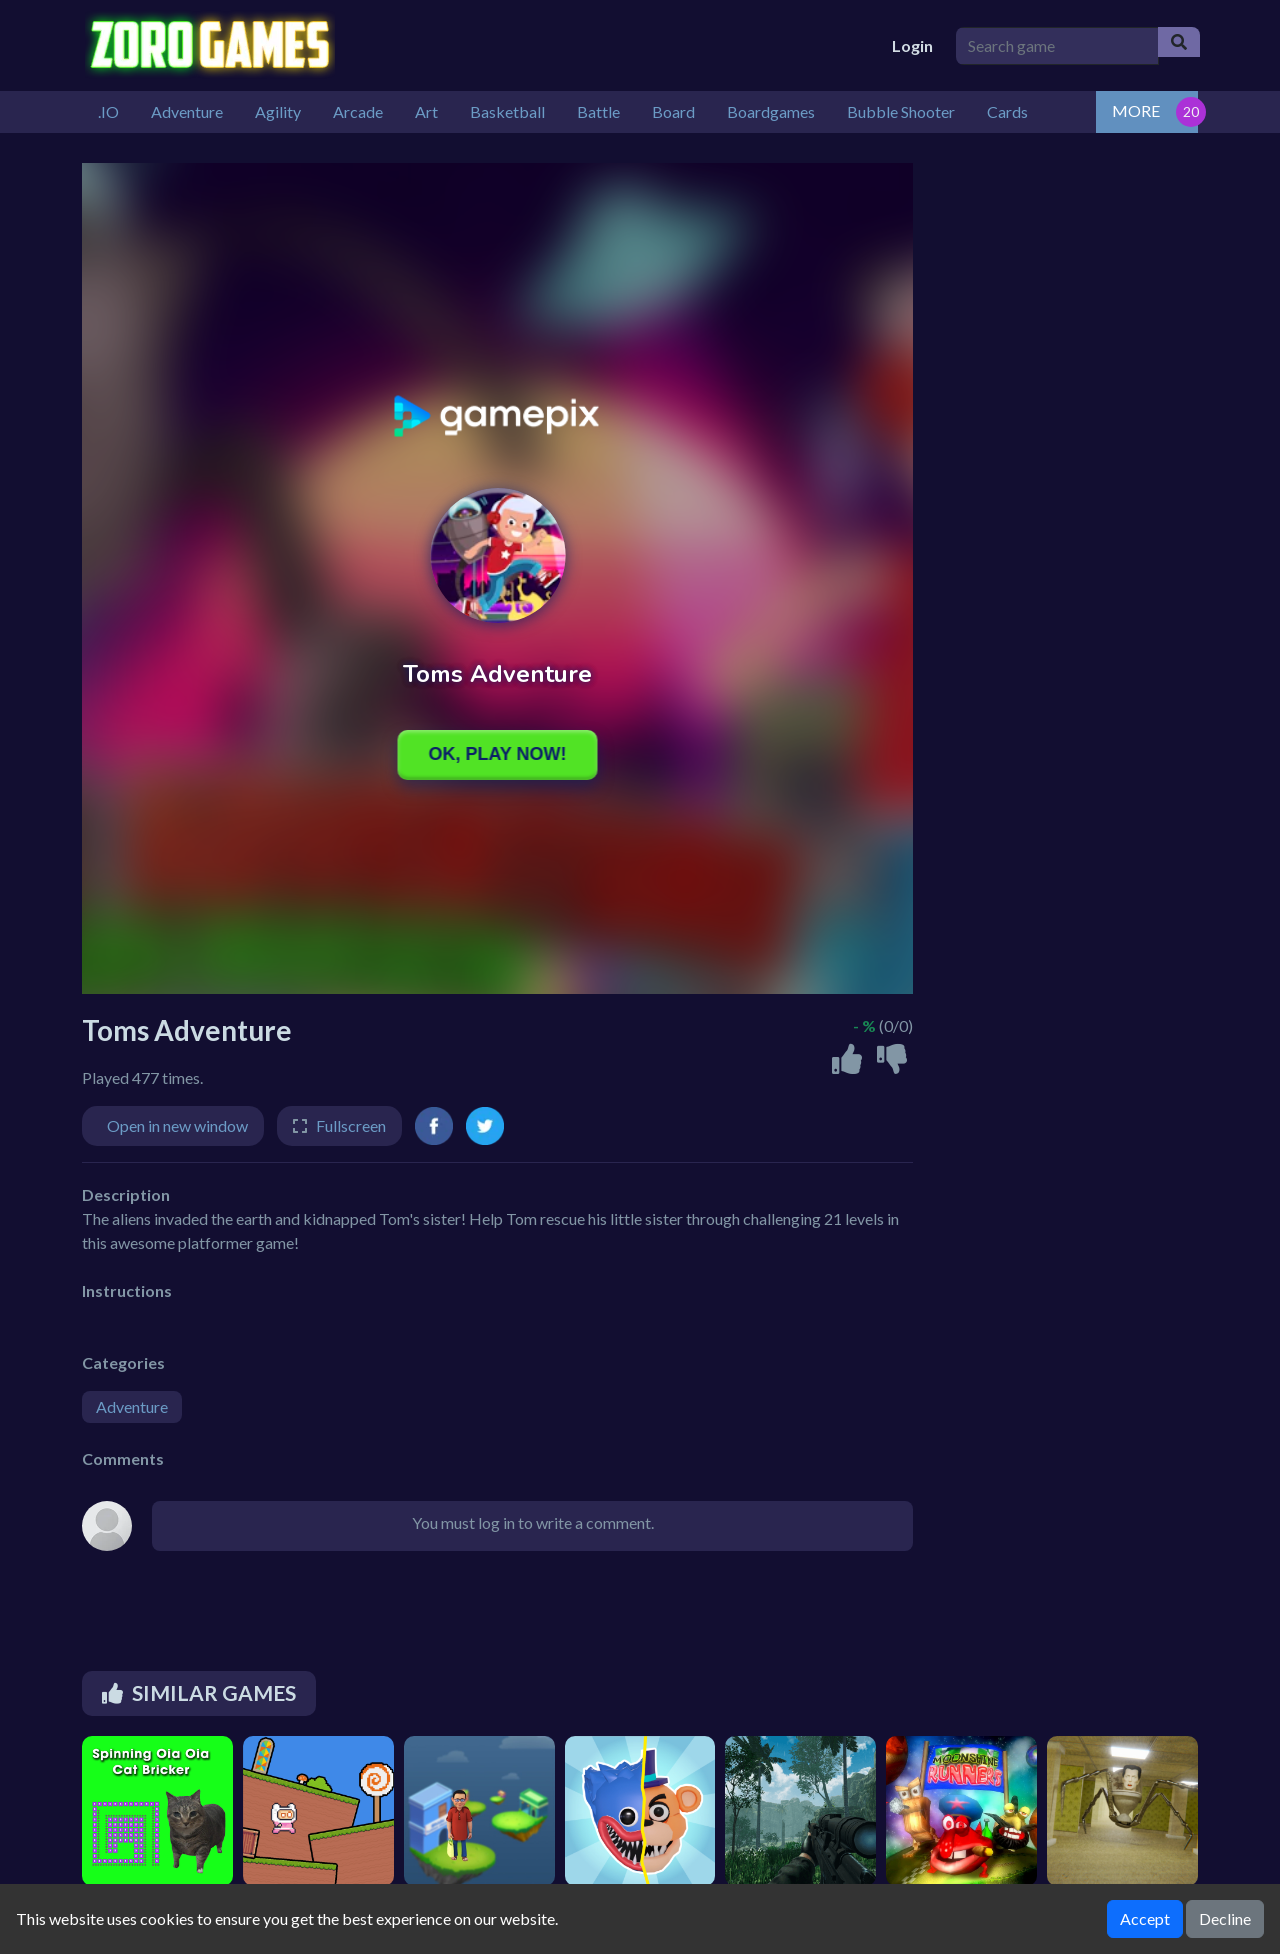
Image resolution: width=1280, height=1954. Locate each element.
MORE (1136, 110)
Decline (1225, 1918)
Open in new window (177, 1125)
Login (912, 45)
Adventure (132, 1406)
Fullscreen (351, 1125)
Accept (1145, 1918)
